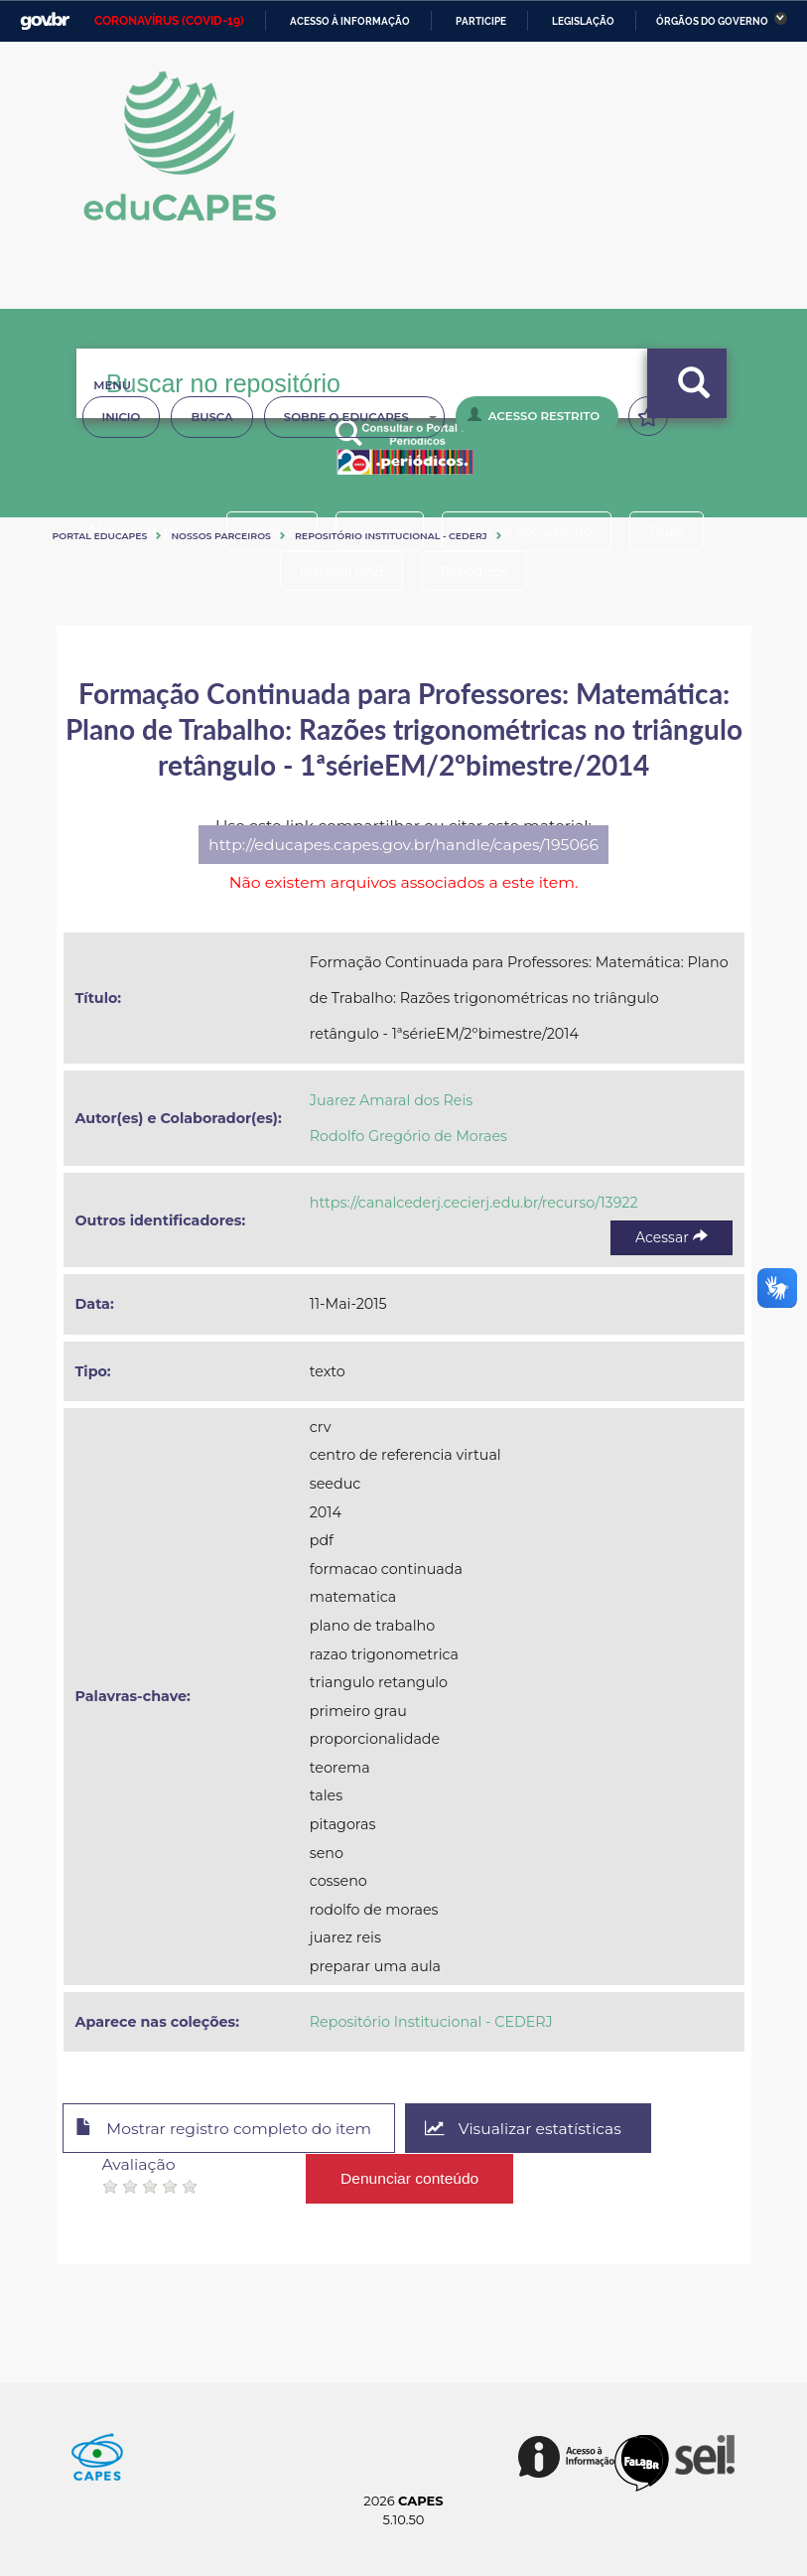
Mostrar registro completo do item (227, 2129)
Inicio (121, 417)
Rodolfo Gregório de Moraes (408, 1136)
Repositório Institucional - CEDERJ (391, 535)
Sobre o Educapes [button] (360, 417)
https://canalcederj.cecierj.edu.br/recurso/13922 (474, 1203)
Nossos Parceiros (221, 535)
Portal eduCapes (100, 535)
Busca (211, 417)
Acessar (671, 1237)
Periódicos (476, 571)
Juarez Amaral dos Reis (391, 1100)
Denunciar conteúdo (410, 2177)
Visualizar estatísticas (531, 2128)
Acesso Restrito (534, 415)
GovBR (44, 21)
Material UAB (340, 571)
